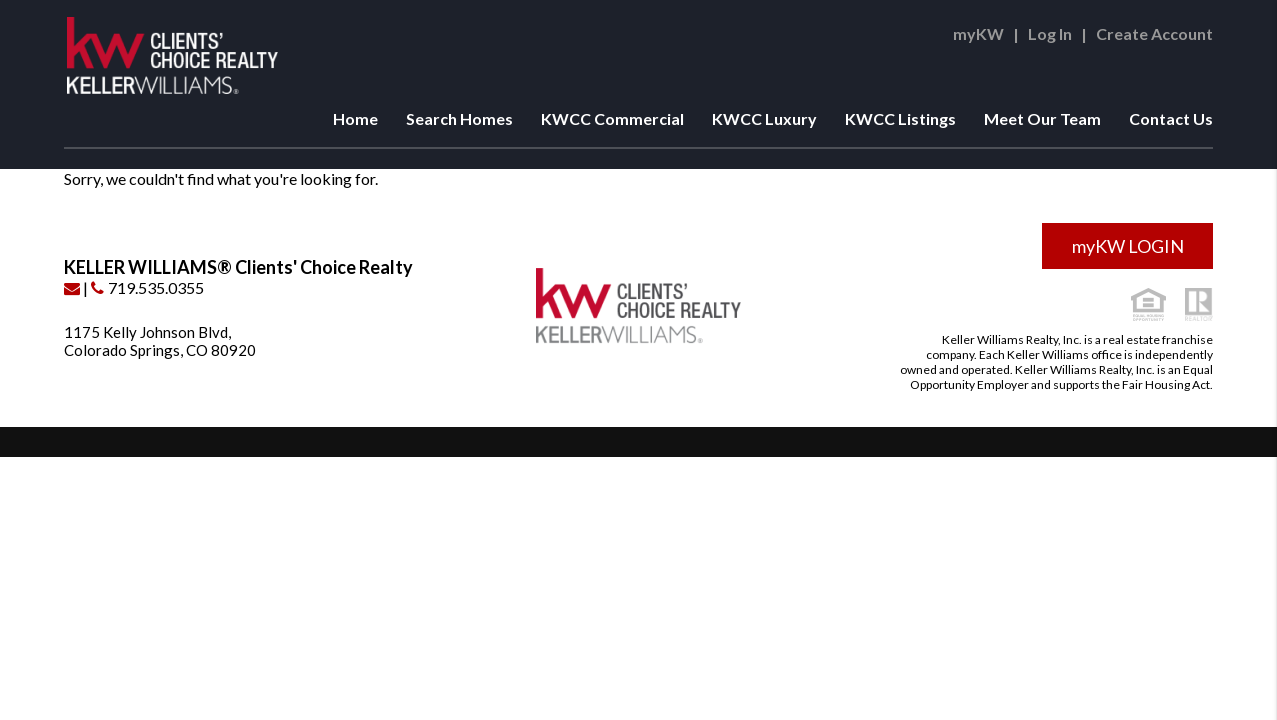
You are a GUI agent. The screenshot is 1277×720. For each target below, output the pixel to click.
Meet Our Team (1042, 118)
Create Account (1154, 33)
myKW (978, 33)
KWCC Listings (900, 118)
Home (355, 118)
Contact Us (1171, 118)
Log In (1050, 33)
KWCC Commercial (612, 118)
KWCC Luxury (764, 118)
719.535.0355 (147, 287)
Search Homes (459, 118)
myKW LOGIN (1128, 246)
